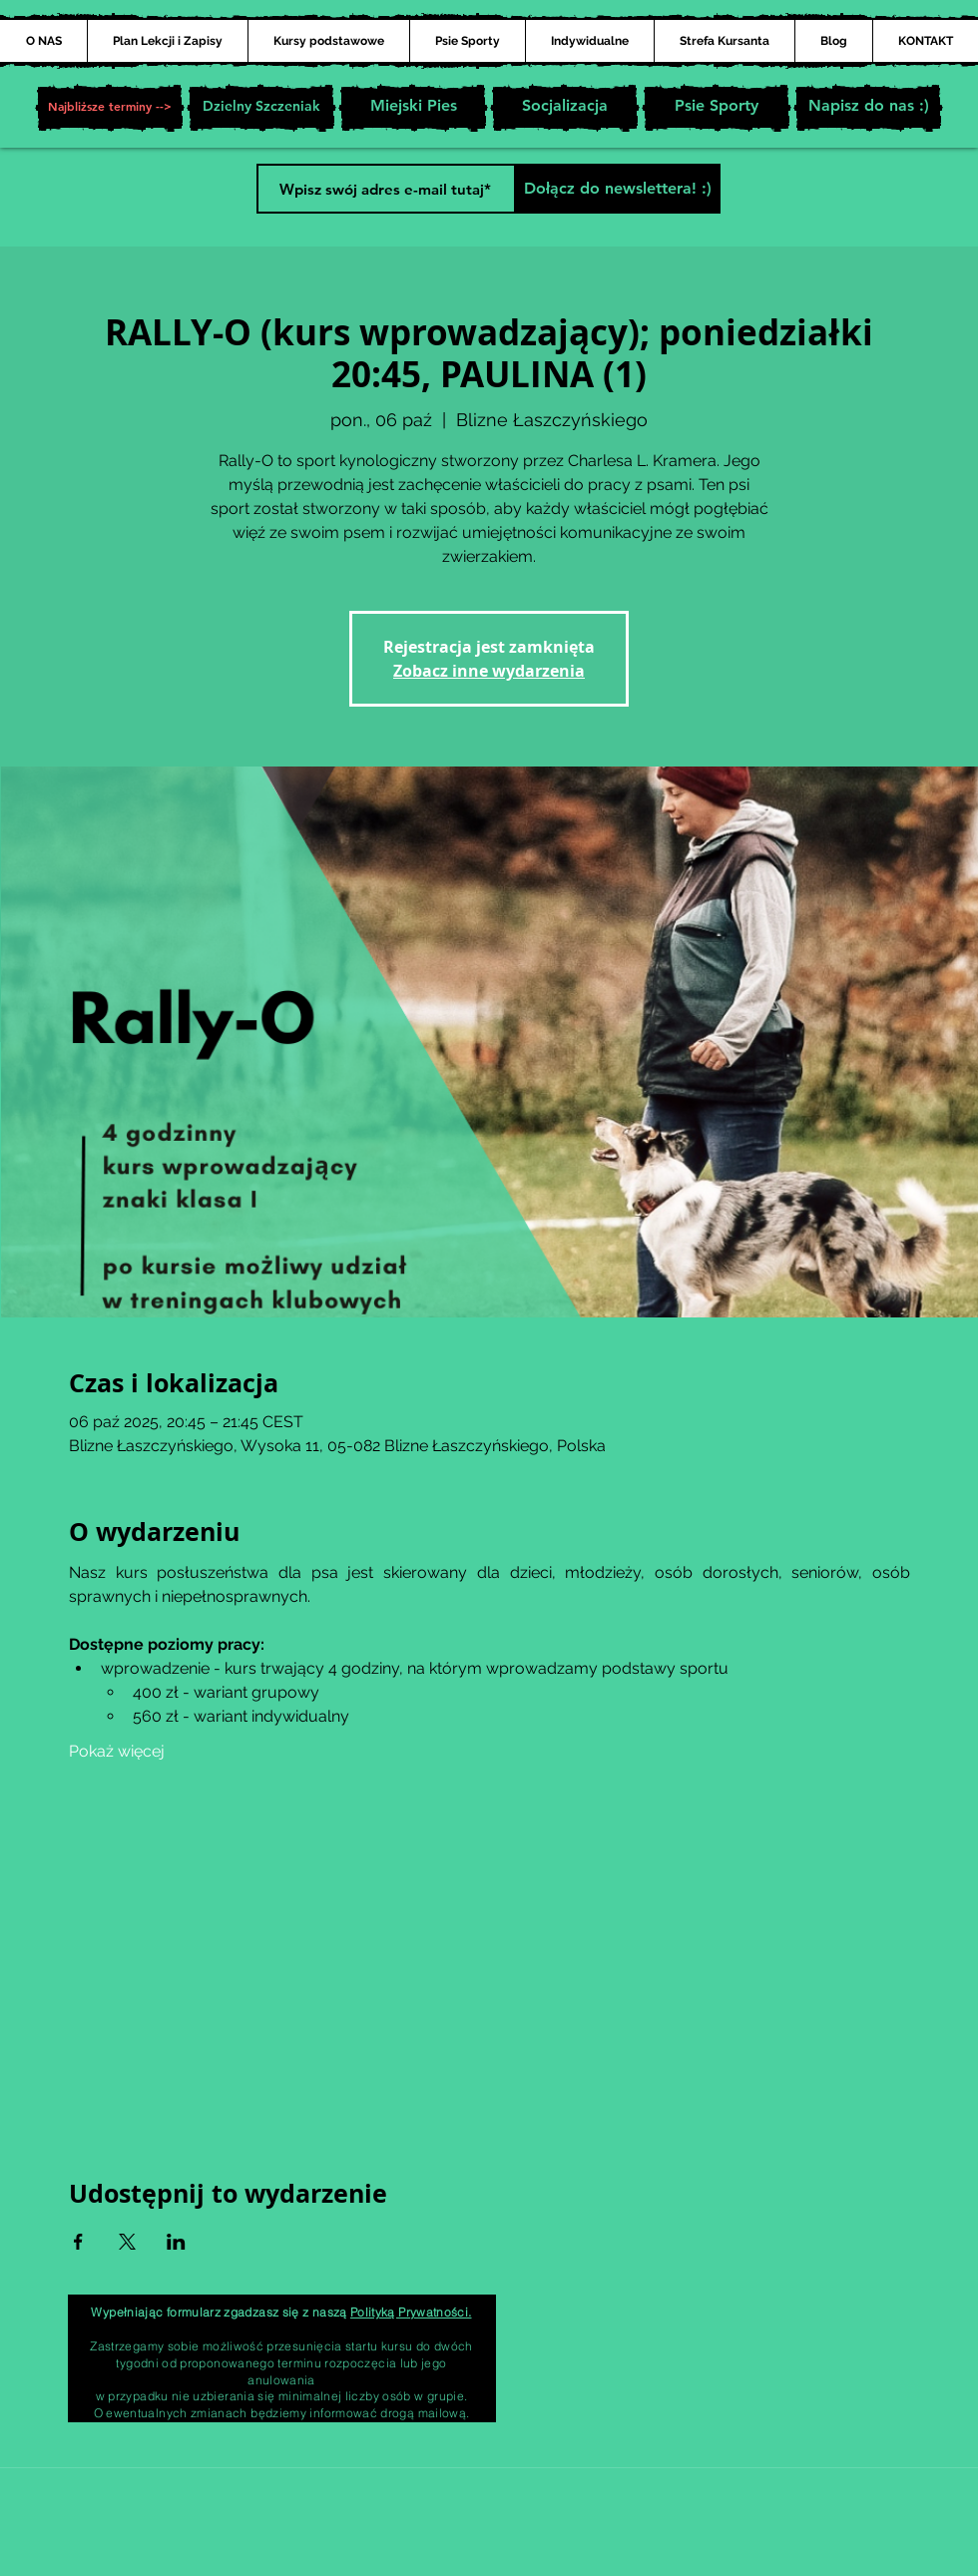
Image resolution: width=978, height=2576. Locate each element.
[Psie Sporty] (716, 108)
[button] (110, 108)
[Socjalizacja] (565, 108)
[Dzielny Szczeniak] (261, 108)
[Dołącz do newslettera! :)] (617, 189)
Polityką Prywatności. (411, 2312)
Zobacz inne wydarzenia (489, 671)
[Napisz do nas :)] (868, 108)
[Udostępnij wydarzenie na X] (127, 2242)
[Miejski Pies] (413, 108)
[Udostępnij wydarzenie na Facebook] (78, 2242)
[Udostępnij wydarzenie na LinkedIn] (176, 2242)
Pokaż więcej (117, 1751)
